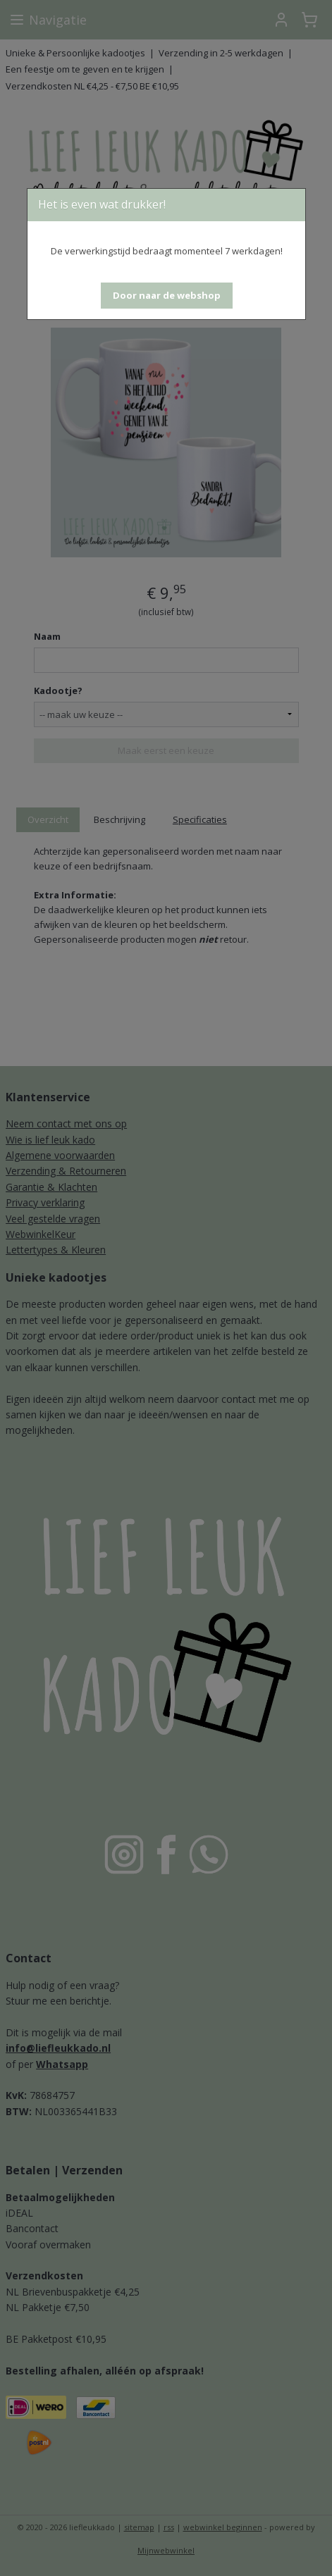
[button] (167, 296)
